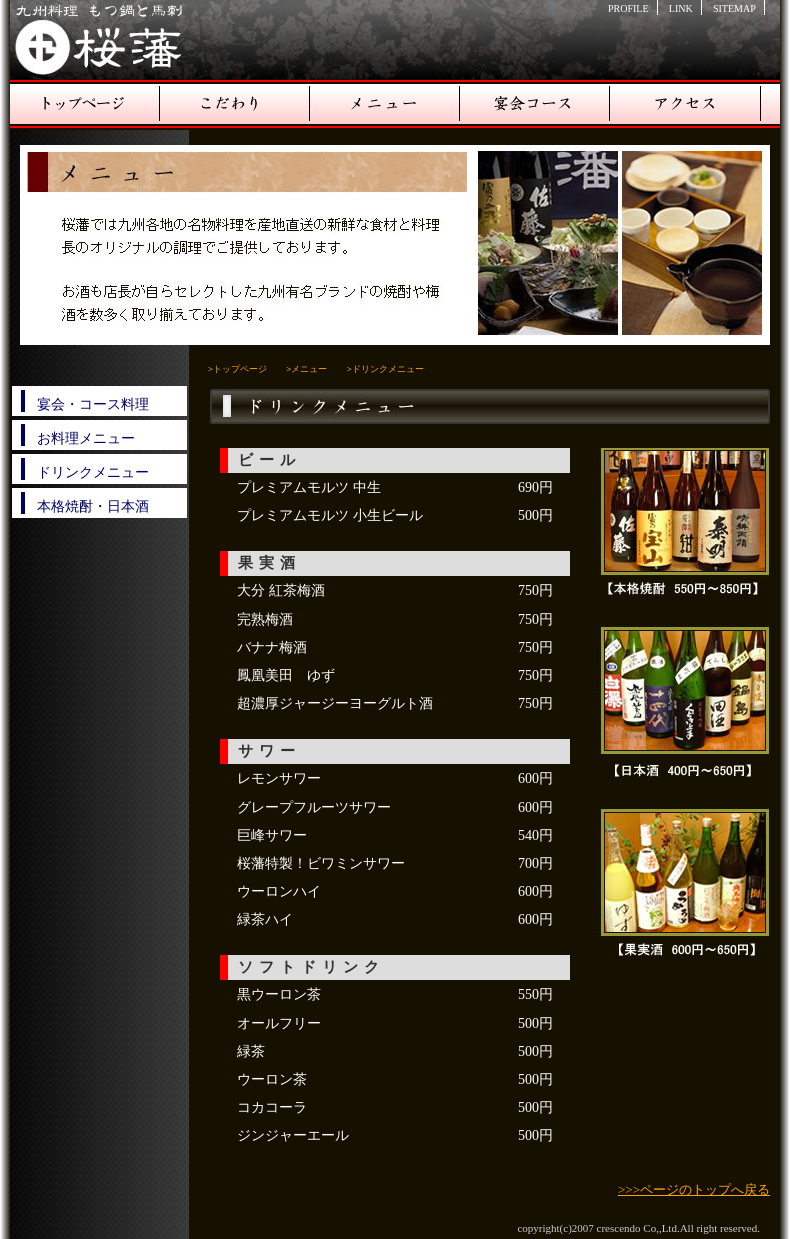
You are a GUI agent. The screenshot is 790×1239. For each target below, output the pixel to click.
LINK (681, 8)
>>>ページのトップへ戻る (694, 1189)
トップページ (85, 105)
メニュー (385, 105)
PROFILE (628, 8)
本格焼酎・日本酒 (93, 506)
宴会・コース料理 (93, 404)
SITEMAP (734, 8)
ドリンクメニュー (93, 472)
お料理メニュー (86, 438)
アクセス (685, 105)
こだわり (235, 105)
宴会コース (535, 105)
